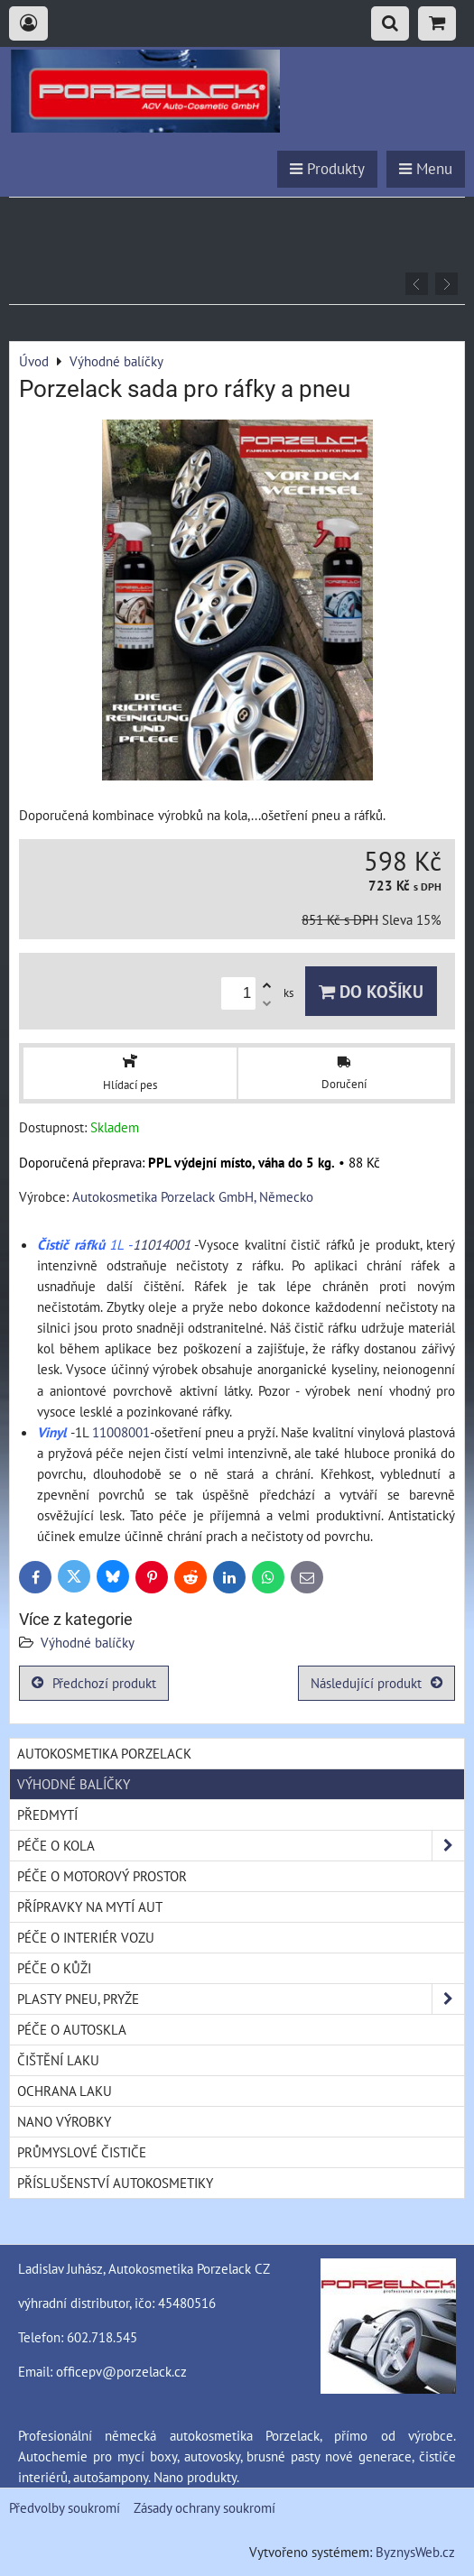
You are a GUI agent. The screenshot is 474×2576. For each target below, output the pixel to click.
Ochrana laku (64, 2091)
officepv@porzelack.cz (121, 2371)
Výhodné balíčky (88, 1642)
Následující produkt (376, 1683)
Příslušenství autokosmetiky (115, 2183)
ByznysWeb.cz (415, 2552)
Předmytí (47, 1814)
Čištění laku (58, 2060)
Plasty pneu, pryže (240, 1999)
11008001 (121, 1432)
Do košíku (371, 991)
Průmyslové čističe (81, 2152)
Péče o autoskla (71, 2029)
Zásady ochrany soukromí (204, 2507)
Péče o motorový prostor (102, 1876)
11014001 (162, 1244)
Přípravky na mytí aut (90, 1906)
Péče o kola (240, 1845)
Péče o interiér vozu (85, 1937)
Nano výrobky (64, 2121)
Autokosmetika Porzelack (104, 1753)
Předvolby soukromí (64, 2507)
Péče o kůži (54, 1968)
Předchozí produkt (94, 1683)
